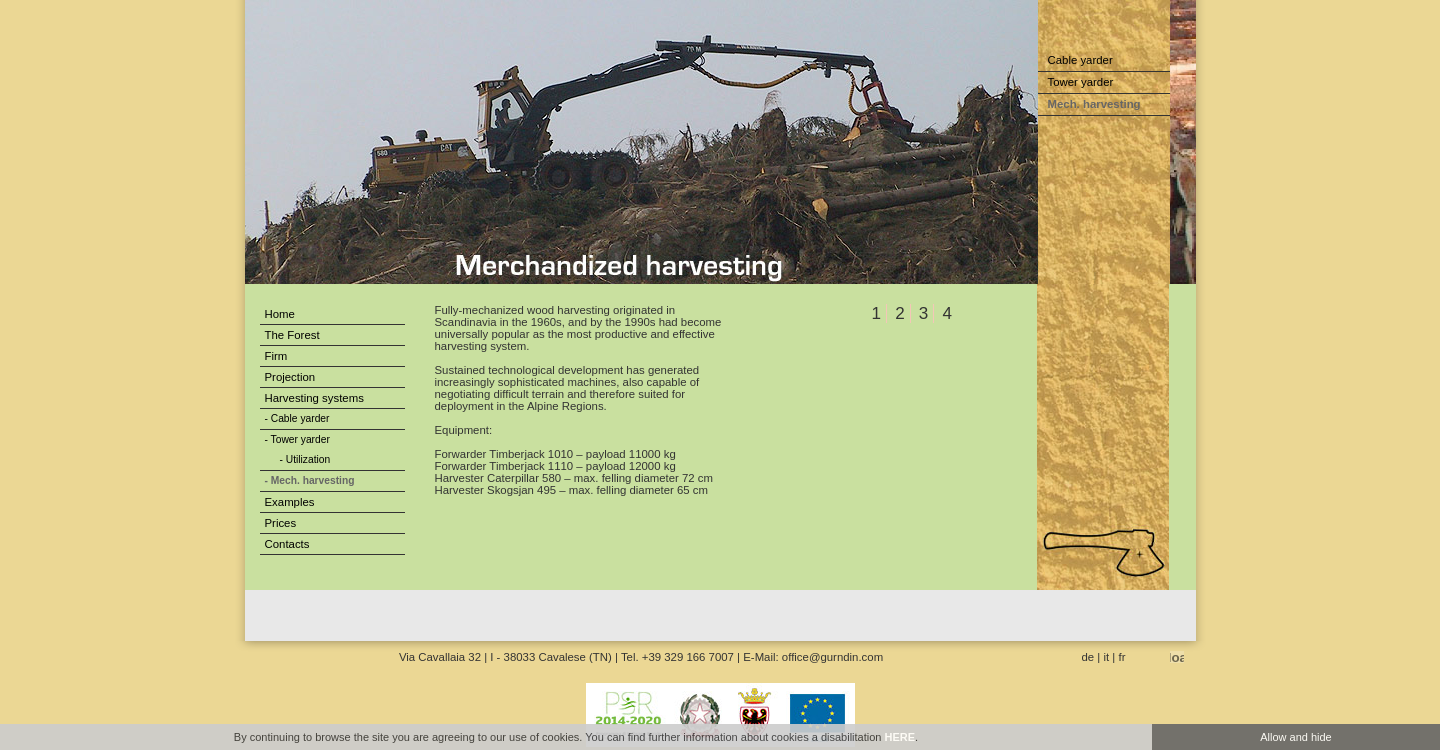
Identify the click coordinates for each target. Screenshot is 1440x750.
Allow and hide (1296, 737)
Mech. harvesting (1094, 104)
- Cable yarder (297, 418)
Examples (290, 502)
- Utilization (305, 459)
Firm (276, 356)
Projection (290, 377)
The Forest (292, 335)
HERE (899, 737)
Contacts (287, 544)
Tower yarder (1081, 82)
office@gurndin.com (832, 657)
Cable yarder (1080, 60)
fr (1122, 657)
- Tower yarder (297, 439)
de (1088, 657)
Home (280, 314)
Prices (281, 523)
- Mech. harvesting (310, 480)
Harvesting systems (314, 398)
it (1107, 657)
